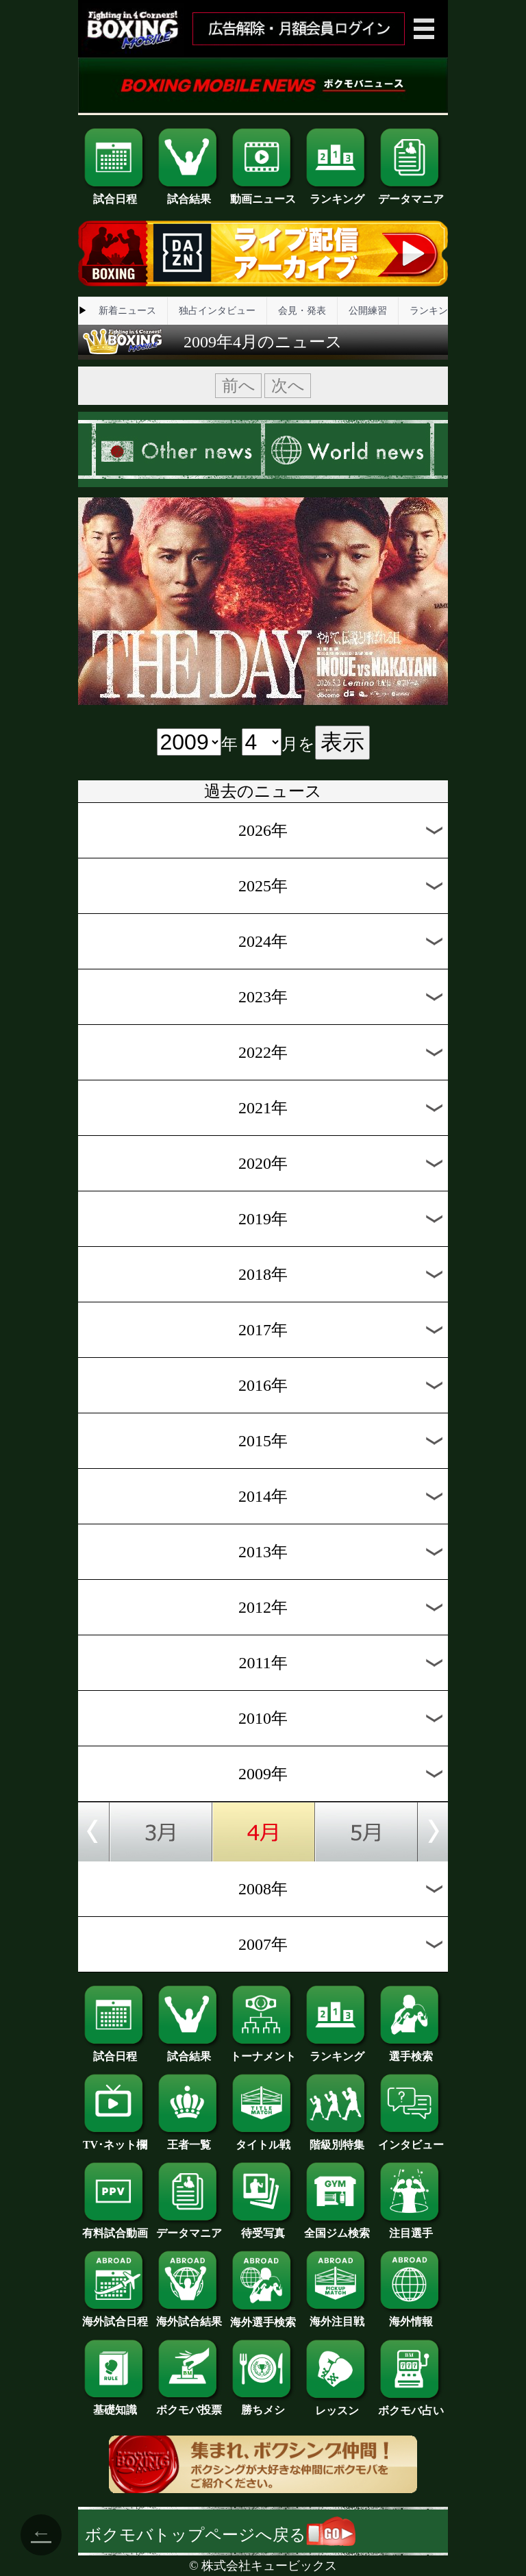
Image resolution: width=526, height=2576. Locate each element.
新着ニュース (127, 311)
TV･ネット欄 (115, 2140)
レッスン (337, 2405)
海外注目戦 (337, 2316)
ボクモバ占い (410, 2405)
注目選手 (410, 2228)
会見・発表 (302, 311)
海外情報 (410, 2316)
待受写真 (263, 2228)
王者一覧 (189, 2140)
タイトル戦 (263, 2140)
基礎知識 (115, 2405)
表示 (342, 742)
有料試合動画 (115, 2228)
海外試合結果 (189, 2316)
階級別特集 (337, 2140)
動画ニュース (263, 194)
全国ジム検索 (337, 2228)
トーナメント (263, 2051)
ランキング (337, 194)
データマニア (410, 194)
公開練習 (368, 311)
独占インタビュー (217, 311)
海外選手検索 (263, 2317)
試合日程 (115, 194)
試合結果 (189, 194)
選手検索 (410, 2051)
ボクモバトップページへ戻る (220, 2535)
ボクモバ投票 (189, 2405)
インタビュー (410, 2140)
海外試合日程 (115, 2316)
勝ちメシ (263, 2405)
